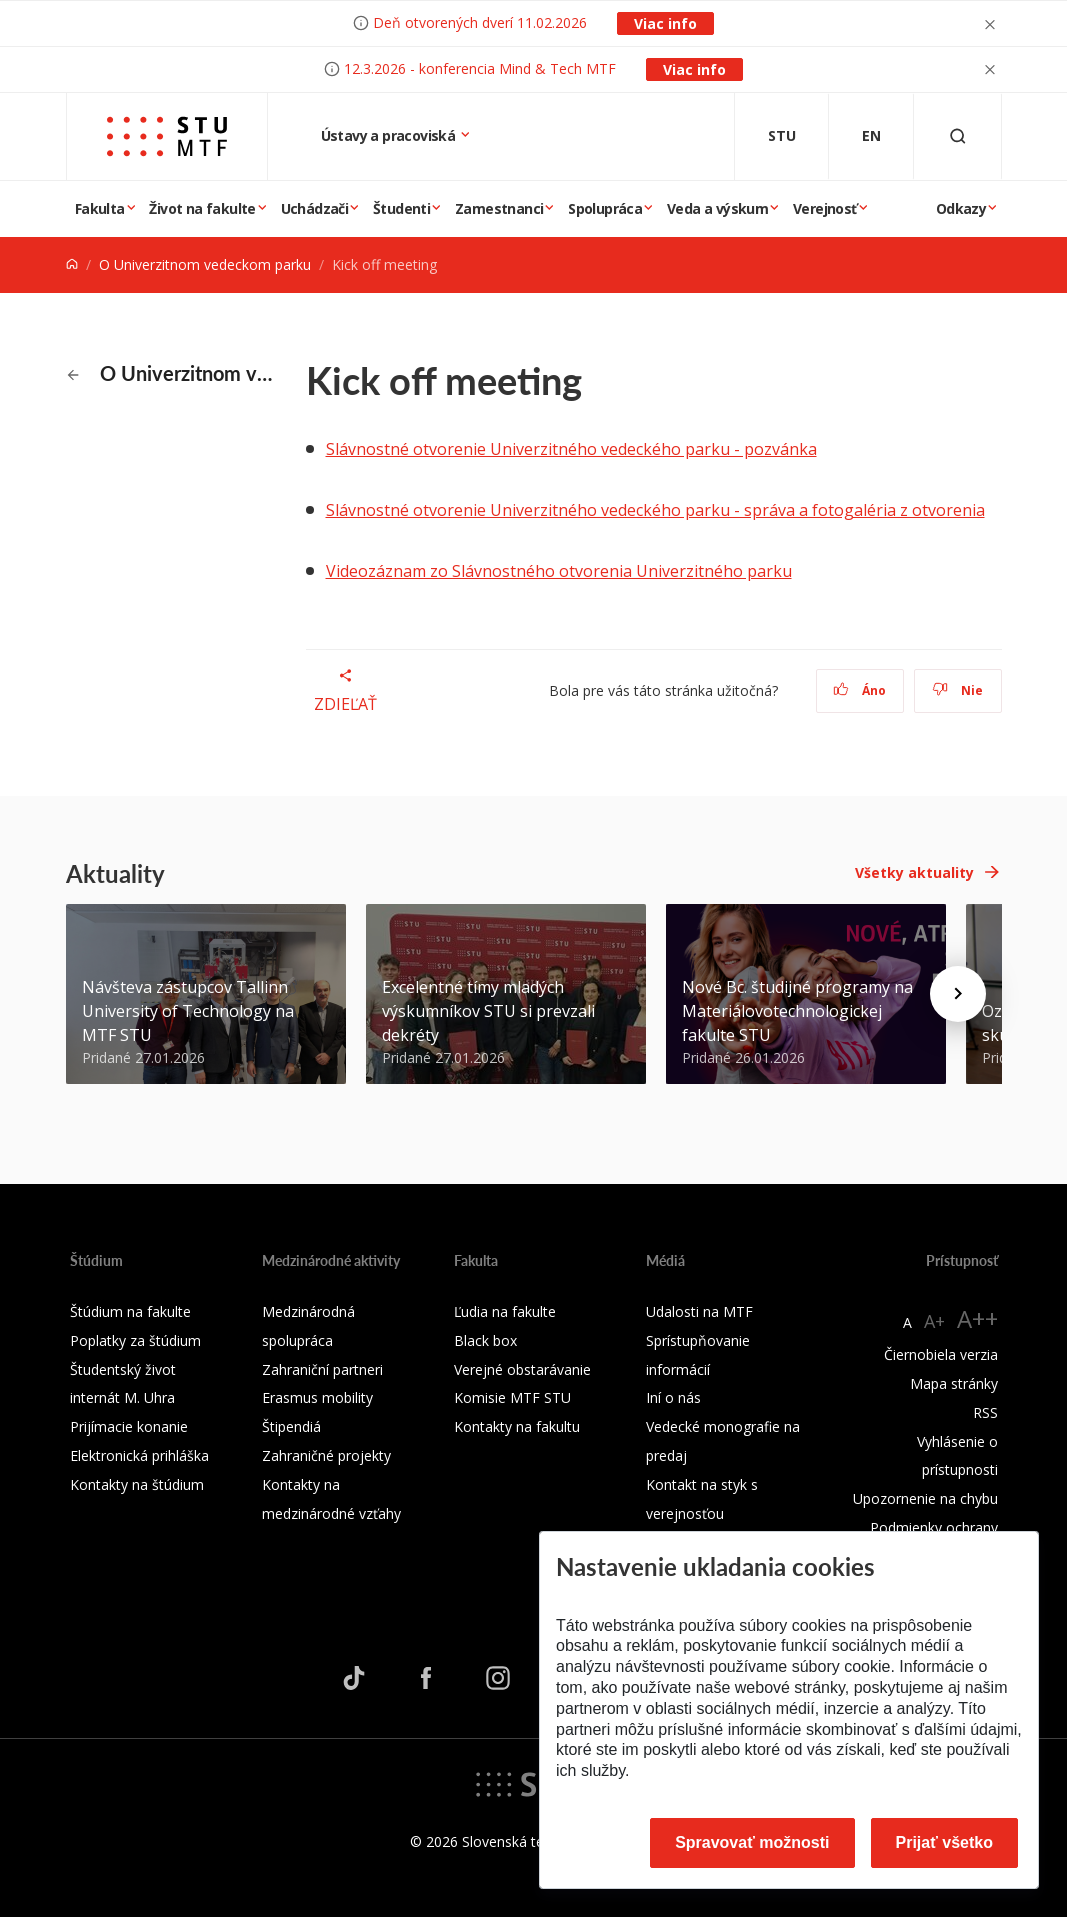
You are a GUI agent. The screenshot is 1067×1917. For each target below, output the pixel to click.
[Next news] (958, 994)
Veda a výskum (717, 208)
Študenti (401, 208)
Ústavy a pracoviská (390, 135)
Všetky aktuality (914, 872)
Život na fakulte (202, 208)
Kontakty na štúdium (137, 1484)
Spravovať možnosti (752, 1842)
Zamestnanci (499, 208)
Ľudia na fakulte (505, 1311)
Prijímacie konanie (129, 1426)
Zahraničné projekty (326, 1455)
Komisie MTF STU (512, 1397)
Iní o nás (673, 1397)
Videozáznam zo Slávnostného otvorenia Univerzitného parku (559, 571)
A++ (977, 1318)
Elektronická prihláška (139, 1455)
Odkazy (961, 208)
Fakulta (100, 208)
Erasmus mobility (317, 1397)
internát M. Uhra (122, 1397)
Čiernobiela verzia (941, 1354)
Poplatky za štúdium (135, 1340)
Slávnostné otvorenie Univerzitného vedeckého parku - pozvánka (571, 449)
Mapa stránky (954, 1383)
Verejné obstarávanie (522, 1369)
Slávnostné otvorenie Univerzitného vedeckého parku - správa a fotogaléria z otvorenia (655, 510)
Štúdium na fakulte (130, 1311)
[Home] (72, 264)
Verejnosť (825, 208)
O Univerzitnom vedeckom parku (205, 264)
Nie (957, 690)
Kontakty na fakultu (517, 1426)
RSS (985, 1412)
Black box (485, 1340)
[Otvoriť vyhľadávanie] (958, 136)
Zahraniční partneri (322, 1369)
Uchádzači (315, 208)
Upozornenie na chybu (925, 1498)
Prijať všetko (945, 1842)
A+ (934, 1321)
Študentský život (123, 1369)
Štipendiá (291, 1426)
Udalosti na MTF (699, 1311)
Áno (859, 690)
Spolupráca (605, 208)
